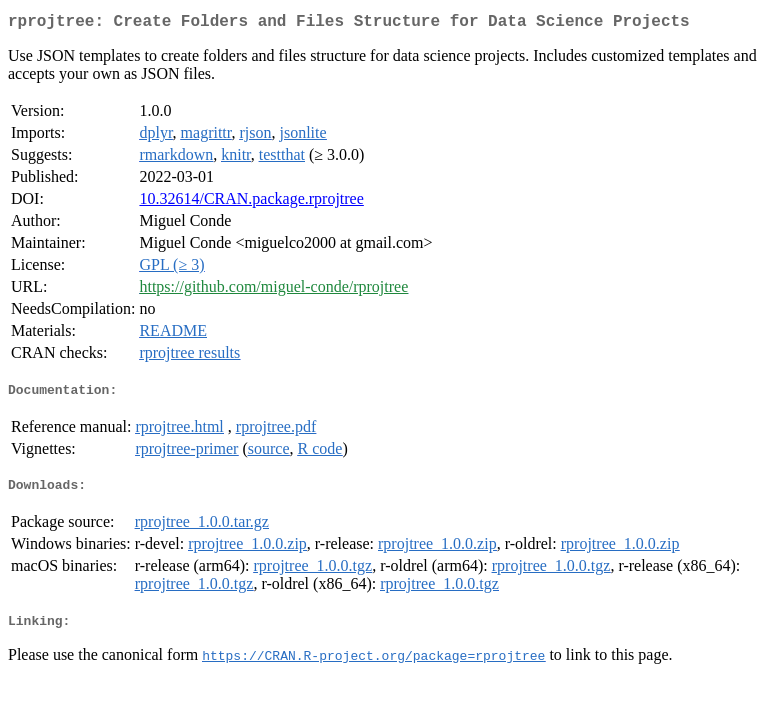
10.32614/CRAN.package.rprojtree (251, 202)
